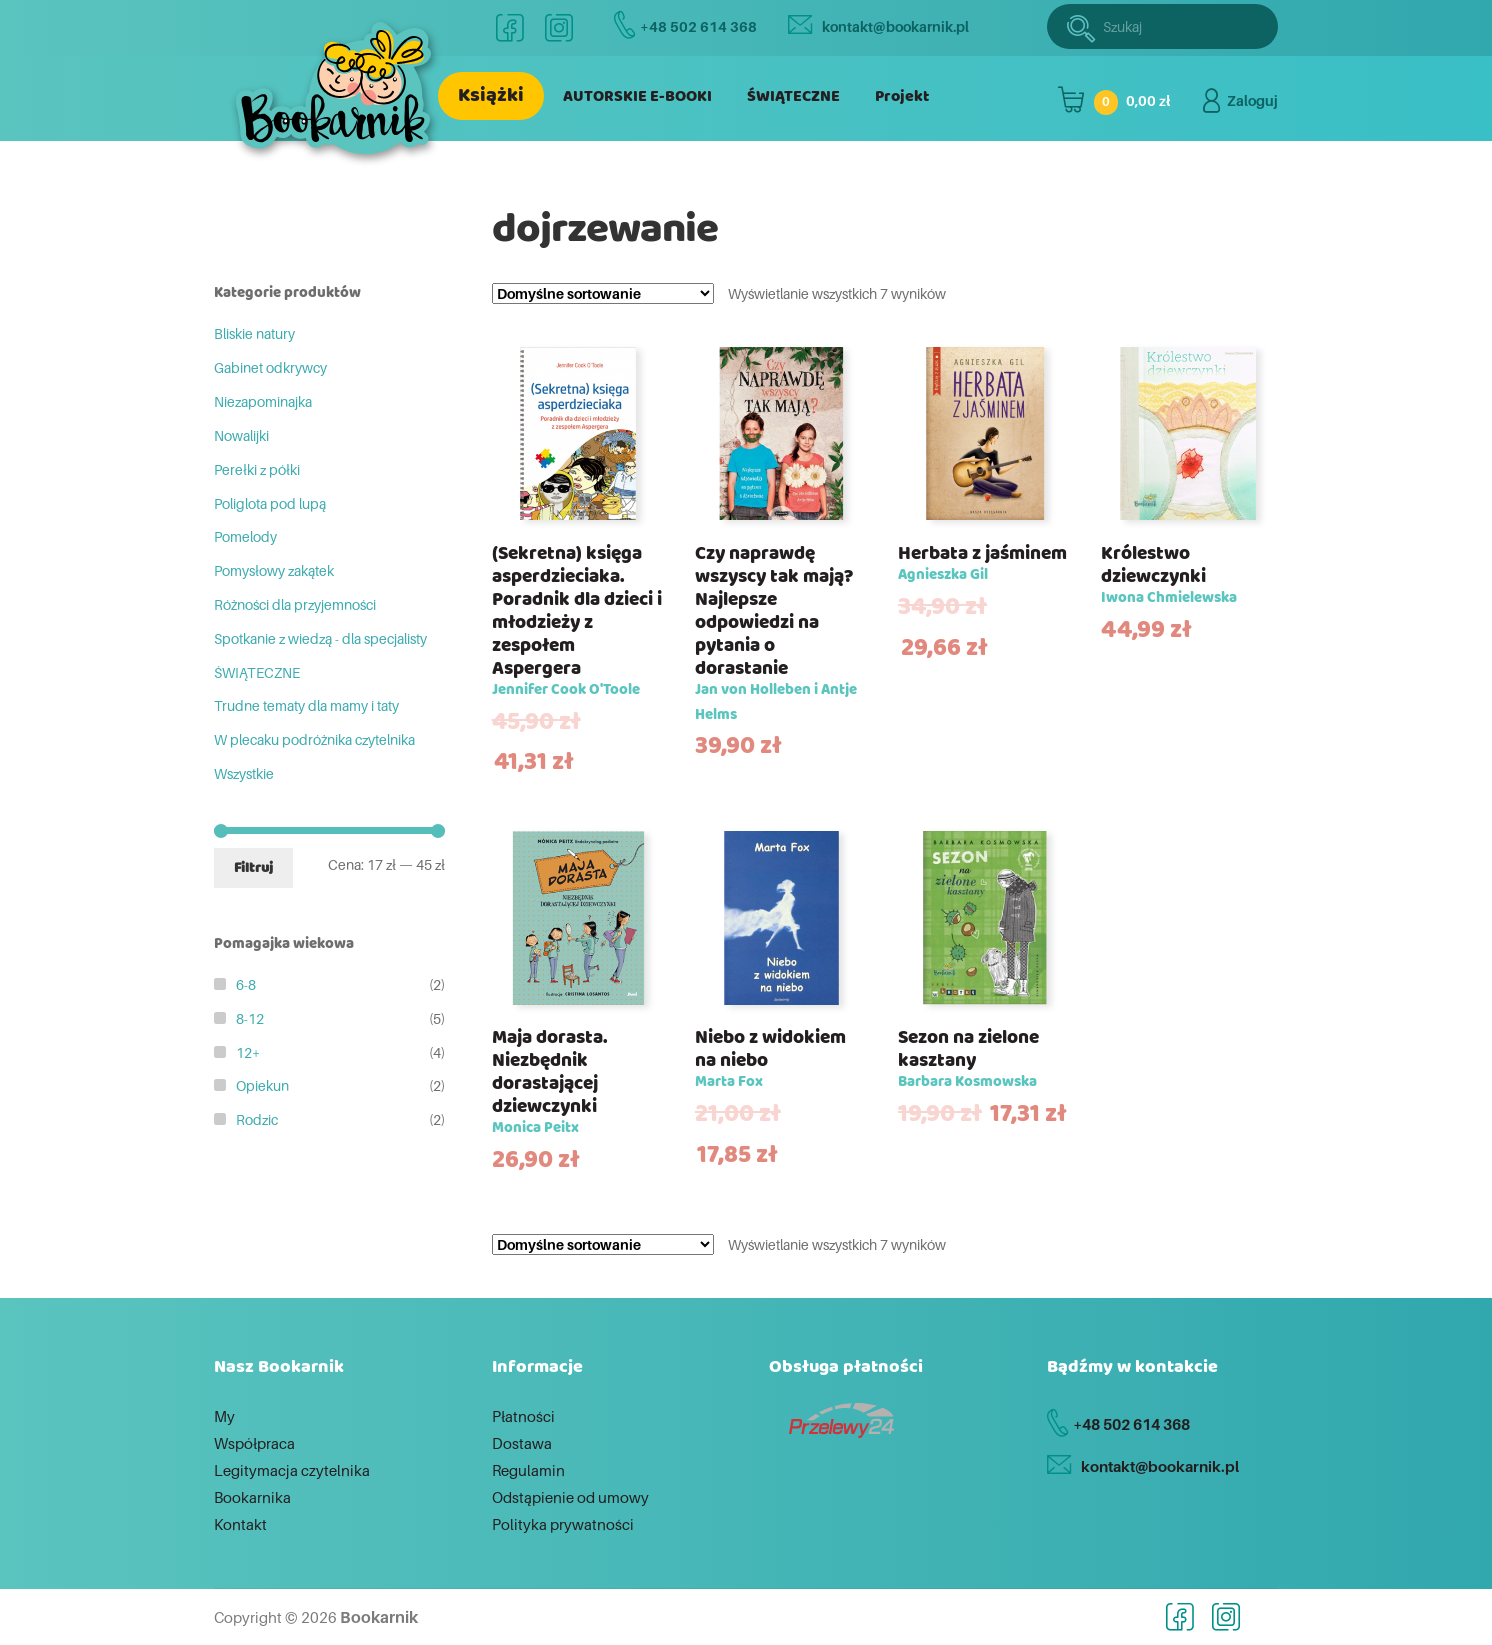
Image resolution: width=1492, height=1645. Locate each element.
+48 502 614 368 (685, 26)
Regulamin (528, 1470)
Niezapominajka (263, 401)
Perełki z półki (257, 469)
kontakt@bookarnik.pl (878, 26)
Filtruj (253, 868)
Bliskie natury (254, 333)
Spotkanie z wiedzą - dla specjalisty (320, 638)
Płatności (523, 1416)
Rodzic (257, 1119)
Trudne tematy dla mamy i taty (306, 705)
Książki (491, 95)
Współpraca (254, 1443)
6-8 (246, 984)
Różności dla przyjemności (295, 604)
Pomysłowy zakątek (274, 570)
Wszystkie (244, 773)
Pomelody (245, 536)
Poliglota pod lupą (270, 503)
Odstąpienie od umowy (570, 1497)
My (224, 1416)
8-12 (250, 1018)
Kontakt (240, 1524)
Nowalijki (241, 435)
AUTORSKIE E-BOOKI (637, 96)
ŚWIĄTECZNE (793, 96)
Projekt (902, 96)
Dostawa (522, 1443)
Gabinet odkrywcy (270, 367)
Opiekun (262, 1085)
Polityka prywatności (563, 1524)
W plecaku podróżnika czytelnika (314, 739)
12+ (248, 1052)
